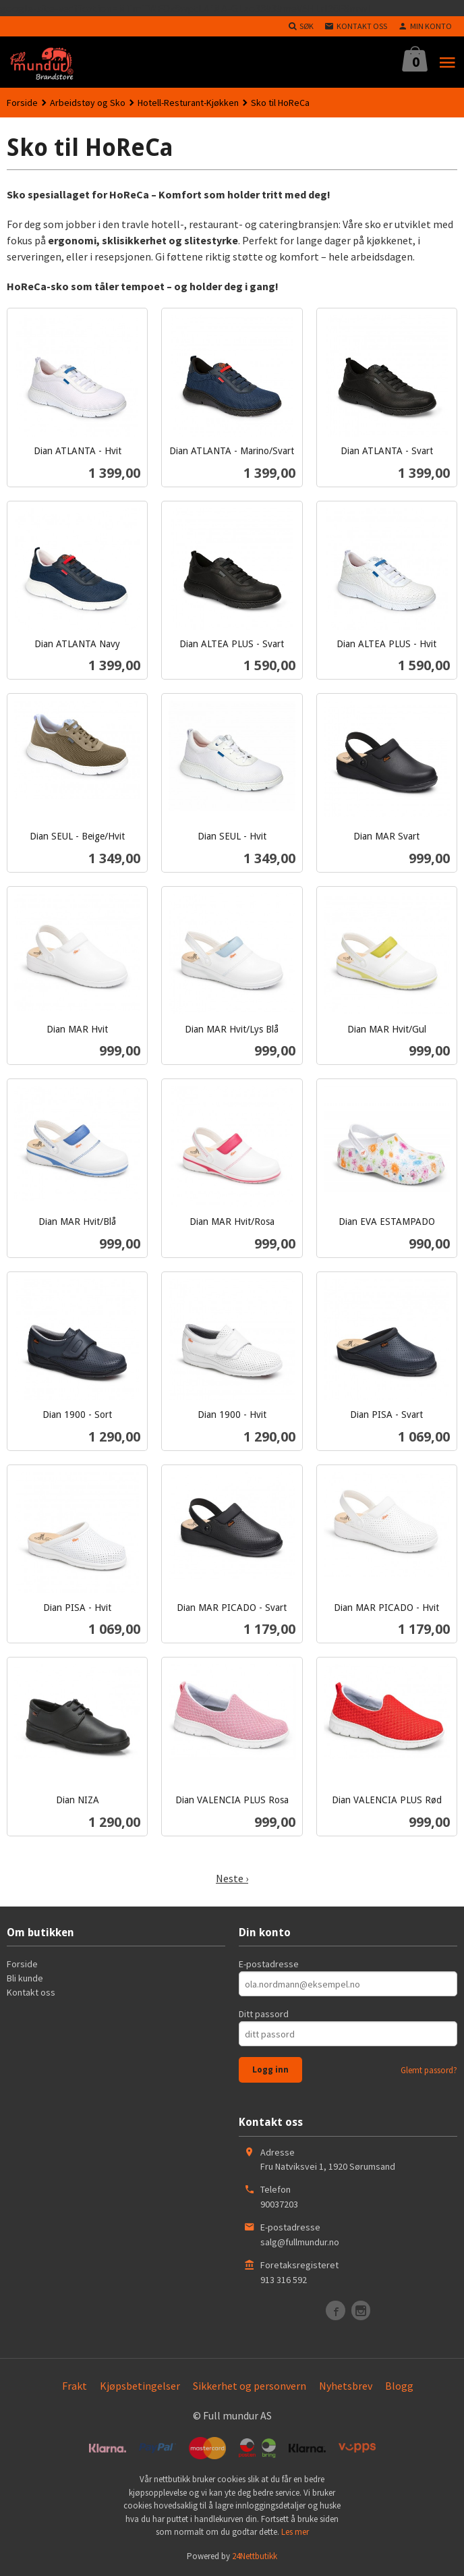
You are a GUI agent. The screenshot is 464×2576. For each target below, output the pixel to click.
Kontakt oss (31, 1992)
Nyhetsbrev (345, 2385)
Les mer (295, 2532)
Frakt (74, 2385)
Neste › (232, 1878)
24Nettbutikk (254, 2556)
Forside (22, 103)
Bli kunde (25, 1978)
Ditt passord (264, 2014)
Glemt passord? (429, 2070)
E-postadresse (269, 1964)
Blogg (399, 2385)
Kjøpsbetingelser (140, 2385)
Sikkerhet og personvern (249, 2385)
